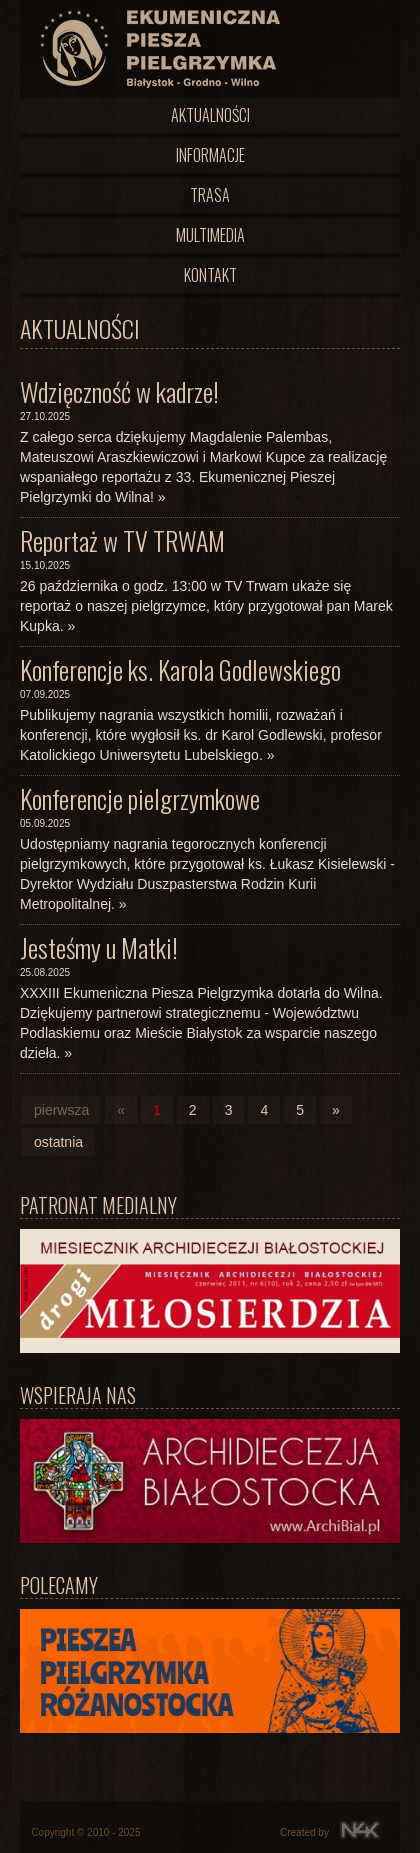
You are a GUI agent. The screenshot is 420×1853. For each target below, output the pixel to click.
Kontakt (210, 275)
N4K (360, 1830)
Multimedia (210, 235)
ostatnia (58, 1142)
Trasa (210, 195)
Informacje (210, 155)
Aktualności (210, 115)
